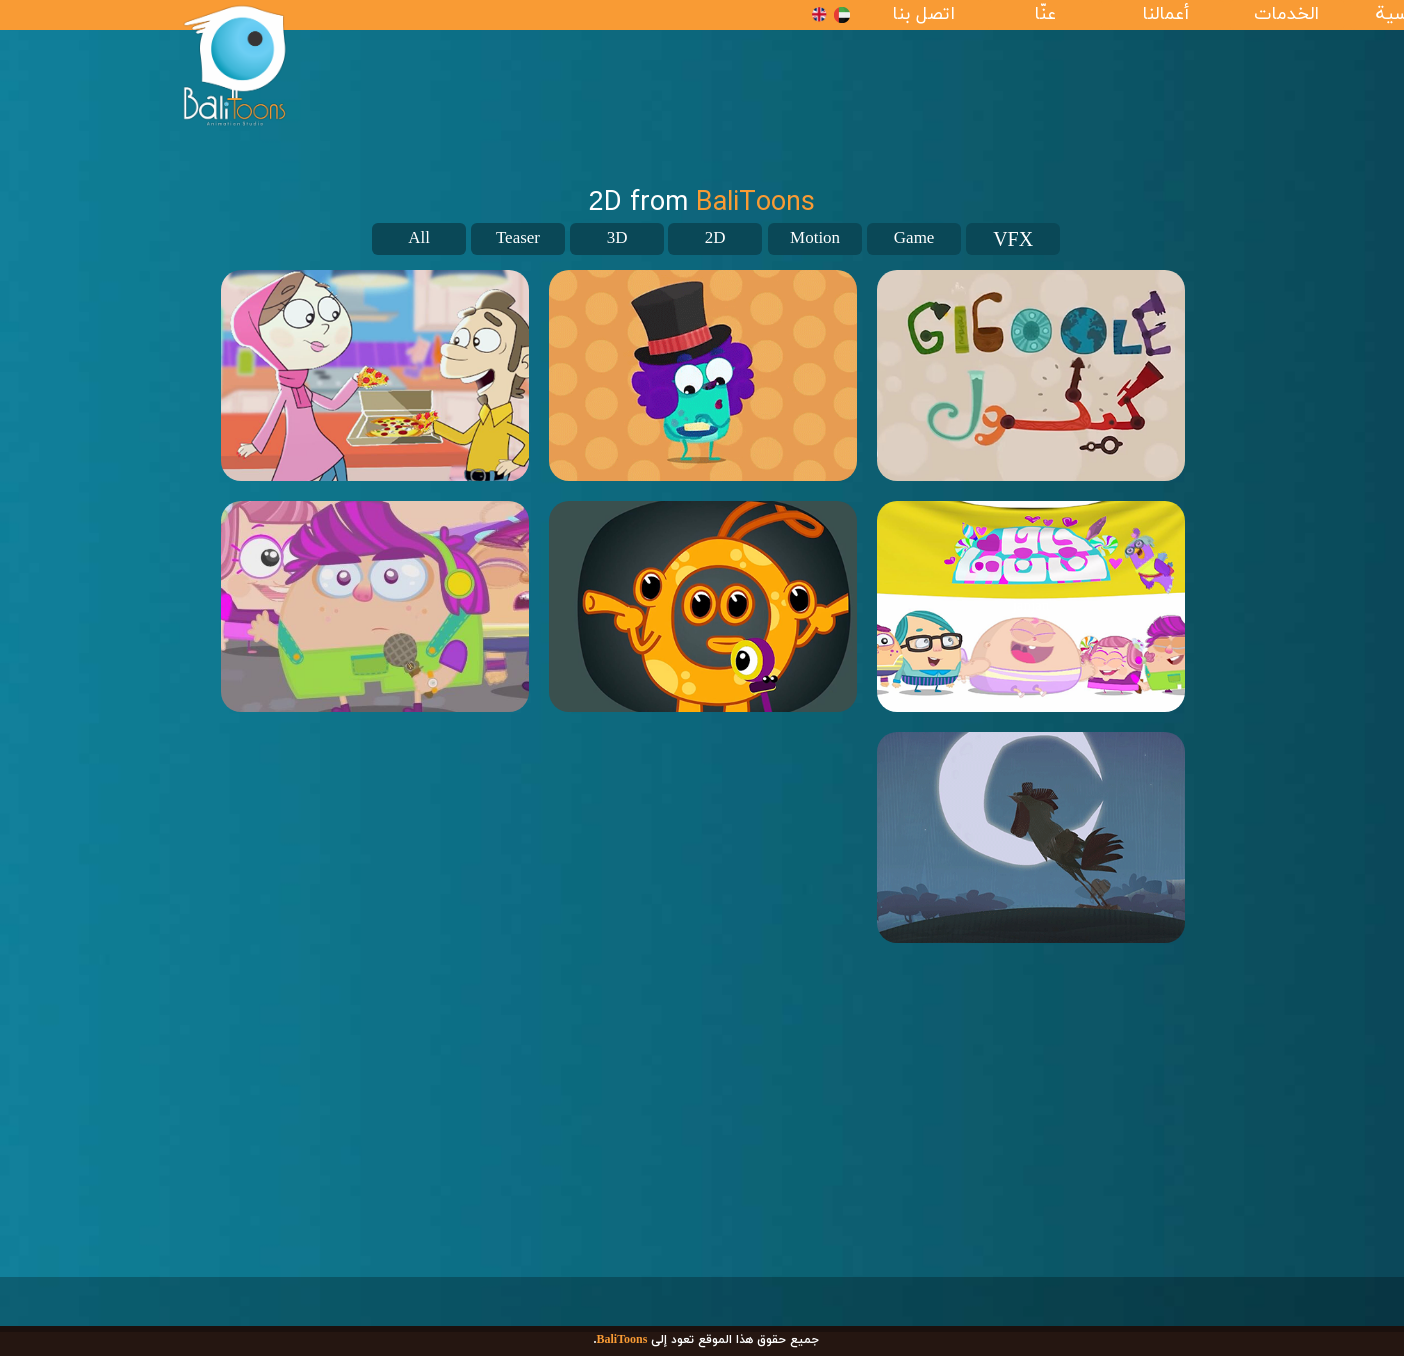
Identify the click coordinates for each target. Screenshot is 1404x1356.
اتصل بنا (923, 14)
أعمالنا (1165, 14)
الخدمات (1286, 14)
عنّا (1045, 14)
